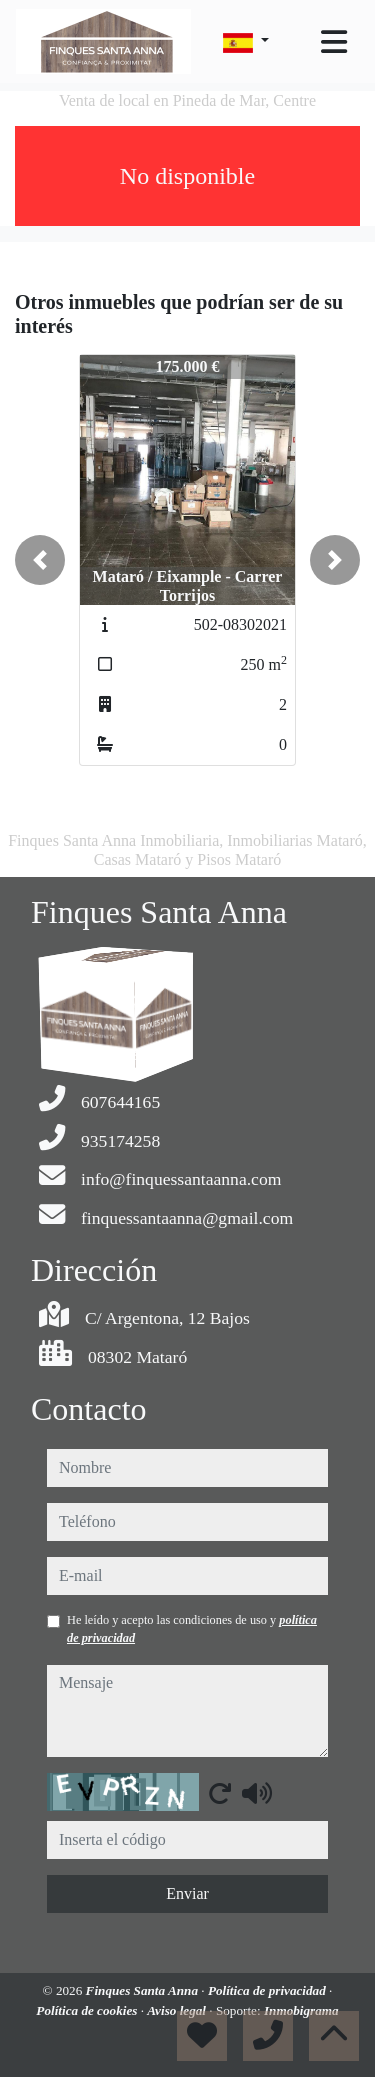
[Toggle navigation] (334, 42)
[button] (40, 560)
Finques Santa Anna (144, 1990)
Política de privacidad (268, 1990)
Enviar (187, 1893)
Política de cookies (88, 2010)
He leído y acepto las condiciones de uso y (192, 1629)
